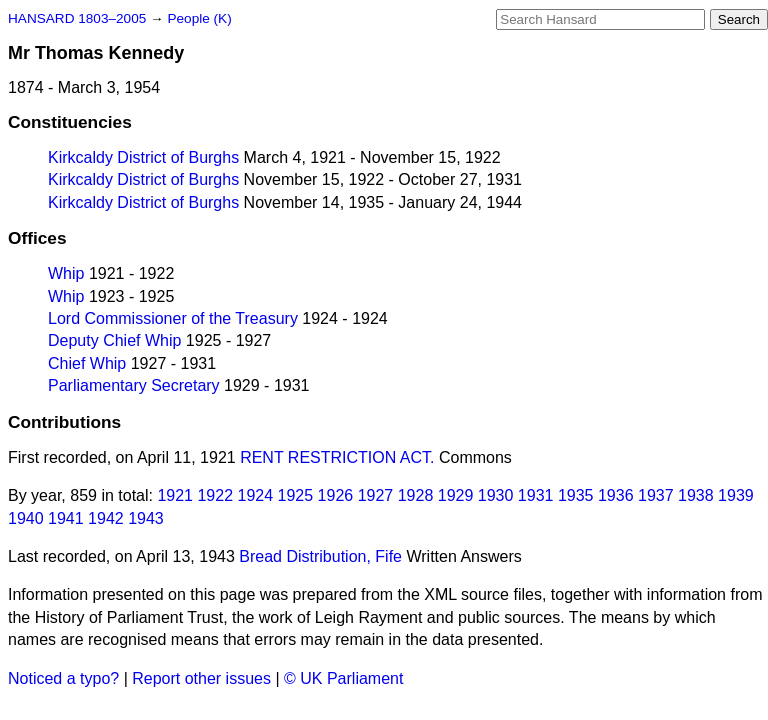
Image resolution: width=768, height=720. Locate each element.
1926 (336, 495)
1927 (376, 495)
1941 (66, 518)
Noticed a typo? (63, 678)
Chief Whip (87, 363)
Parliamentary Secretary (134, 385)
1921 (175, 495)
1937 (656, 495)
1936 (616, 495)
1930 (496, 495)
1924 (256, 495)
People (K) (199, 18)
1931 (536, 495)
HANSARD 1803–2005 (77, 18)
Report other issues (201, 678)
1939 (736, 495)
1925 (296, 495)
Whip (66, 273)
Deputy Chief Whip (114, 340)
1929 (456, 495)
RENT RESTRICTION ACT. (337, 457)
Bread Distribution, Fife (320, 556)
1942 (106, 518)
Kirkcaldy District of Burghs (143, 157)
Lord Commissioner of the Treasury (173, 318)
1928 (416, 495)
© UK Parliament (343, 678)
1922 (215, 495)
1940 (26, 518)
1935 (576, 495)
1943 (146, 518)
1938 (696, 495)
